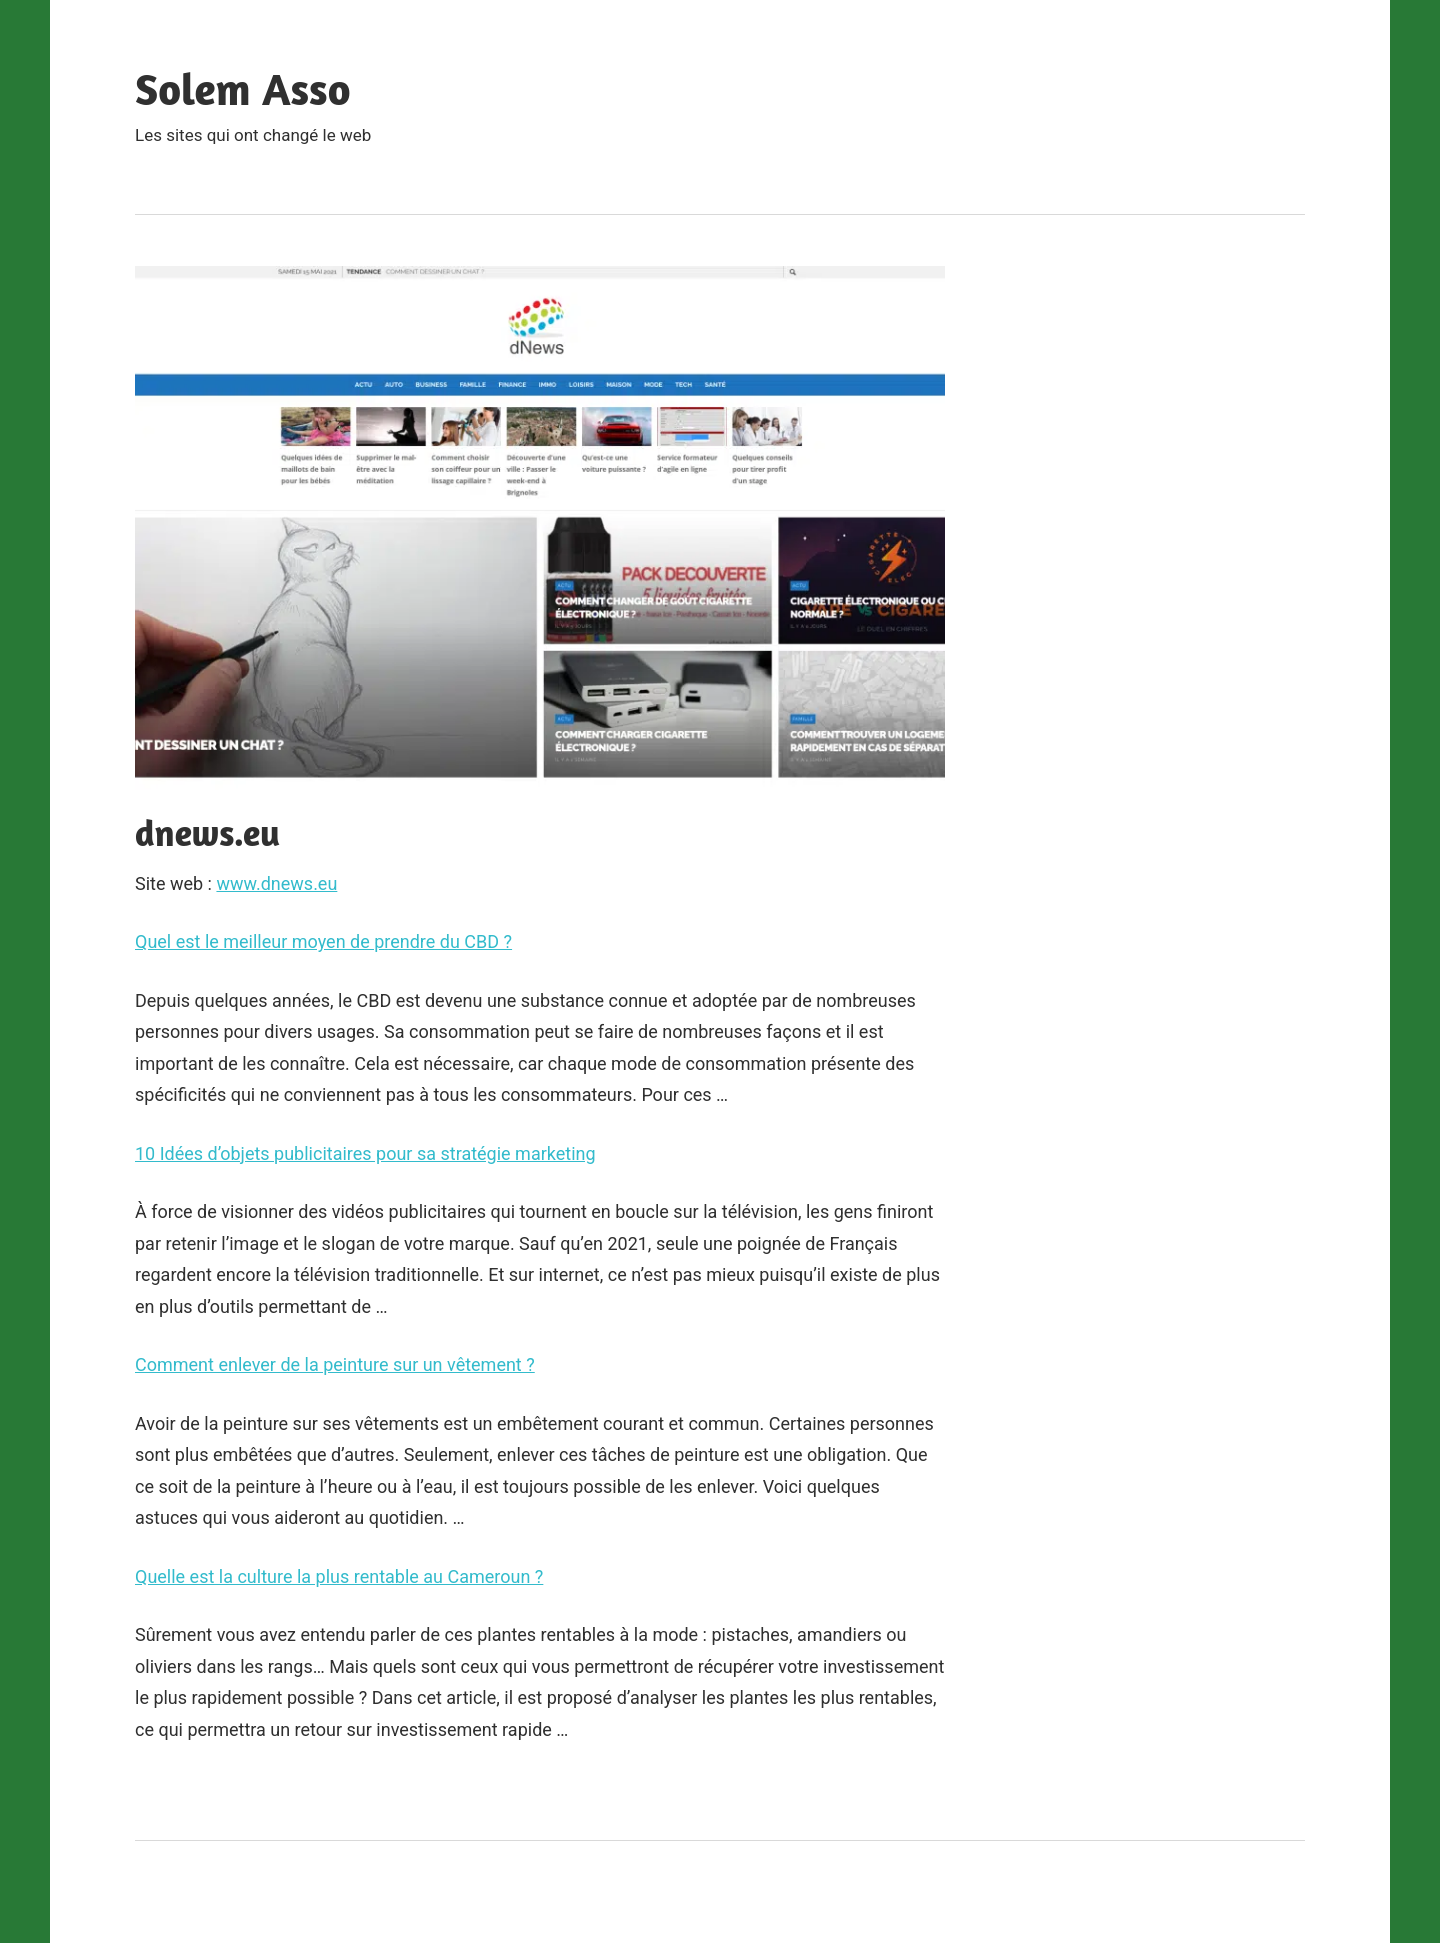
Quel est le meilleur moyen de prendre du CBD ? (323, 941)
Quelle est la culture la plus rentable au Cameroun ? (339, 1576)
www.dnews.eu (276, 883)
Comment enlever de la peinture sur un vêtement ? (335, 1364)
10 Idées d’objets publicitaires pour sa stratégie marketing (365, 1153)
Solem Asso (243, 88)
